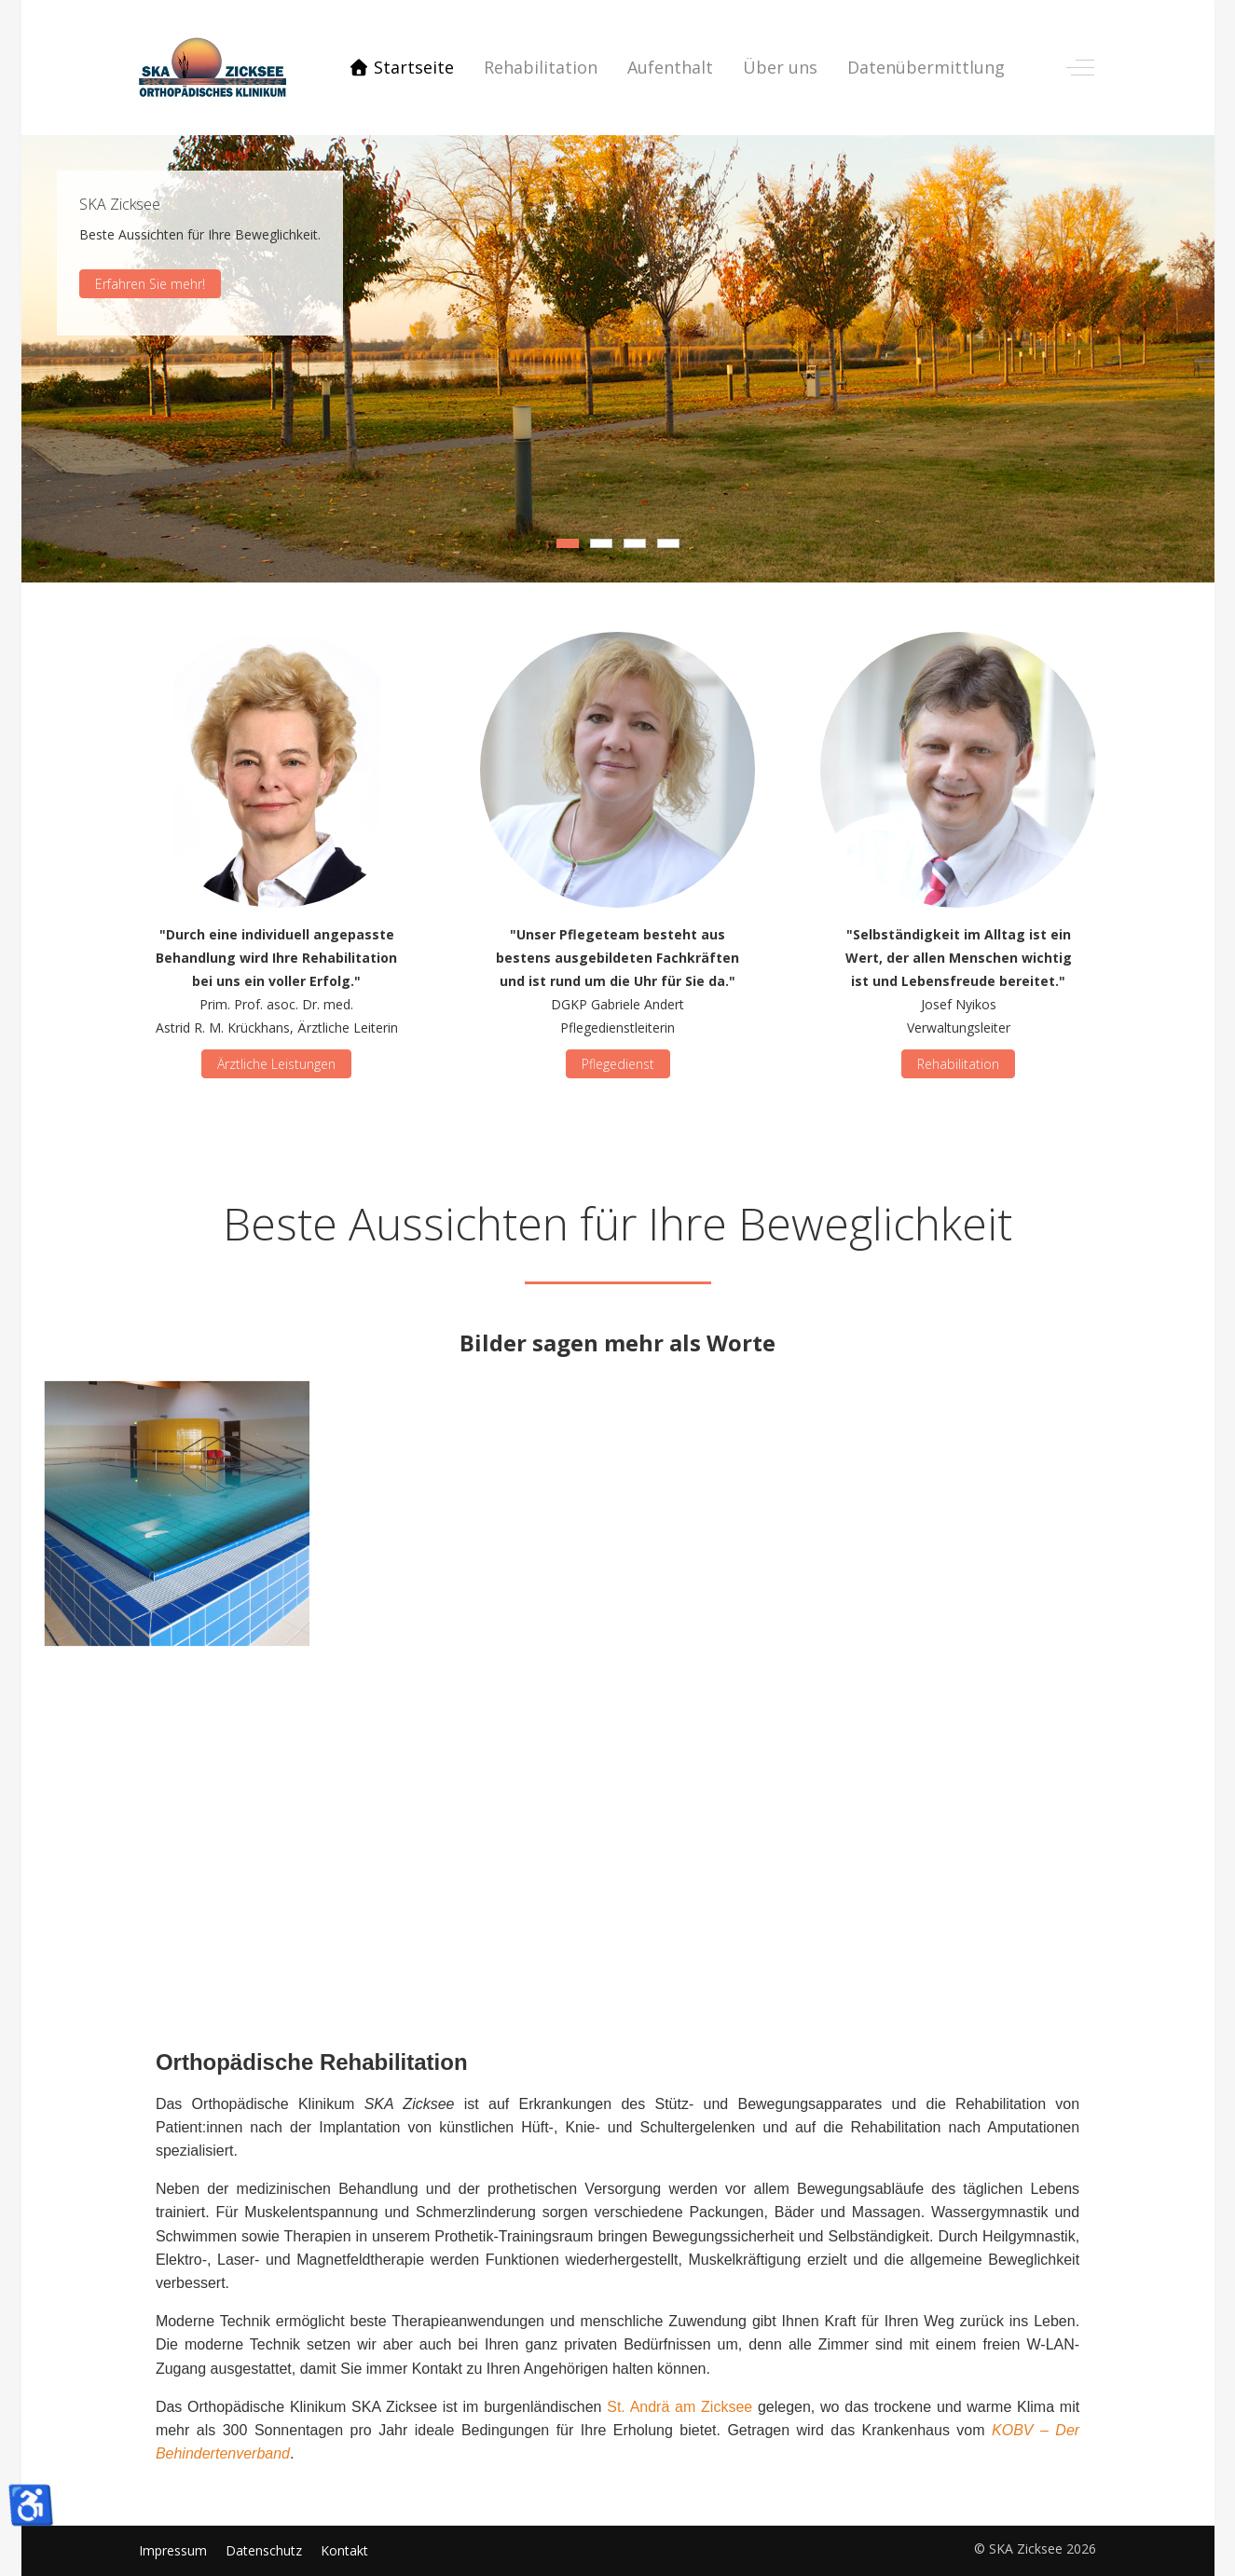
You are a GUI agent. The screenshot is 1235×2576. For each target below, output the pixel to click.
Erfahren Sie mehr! (150, 283)
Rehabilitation (958, 1064)
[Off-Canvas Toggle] (1080, 67)
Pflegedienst (617, 1064)
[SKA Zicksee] (213, 67)
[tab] (567, 543)
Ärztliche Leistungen (276, 1064)
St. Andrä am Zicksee (679, 2407)
